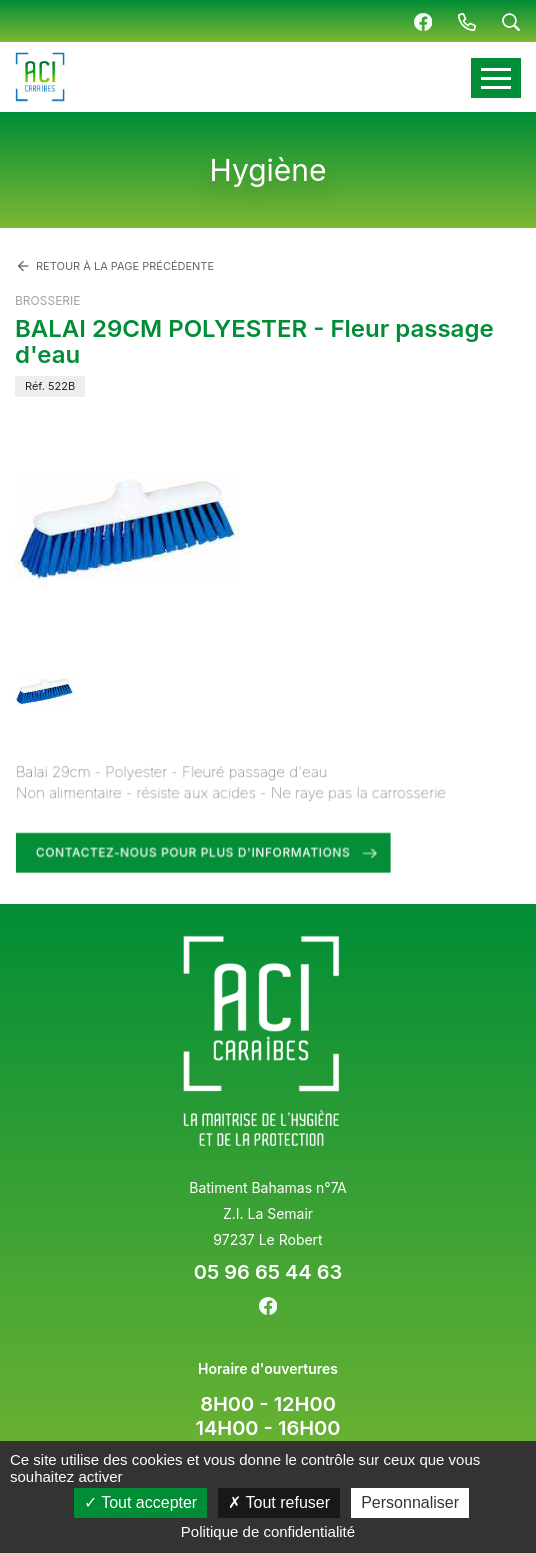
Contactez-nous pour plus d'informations (195, 851)
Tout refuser (279, 1502)
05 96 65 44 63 (268, 1272)
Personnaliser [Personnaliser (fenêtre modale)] (410, 1502)
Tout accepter (140, 1502)
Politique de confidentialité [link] (268, 1531)
